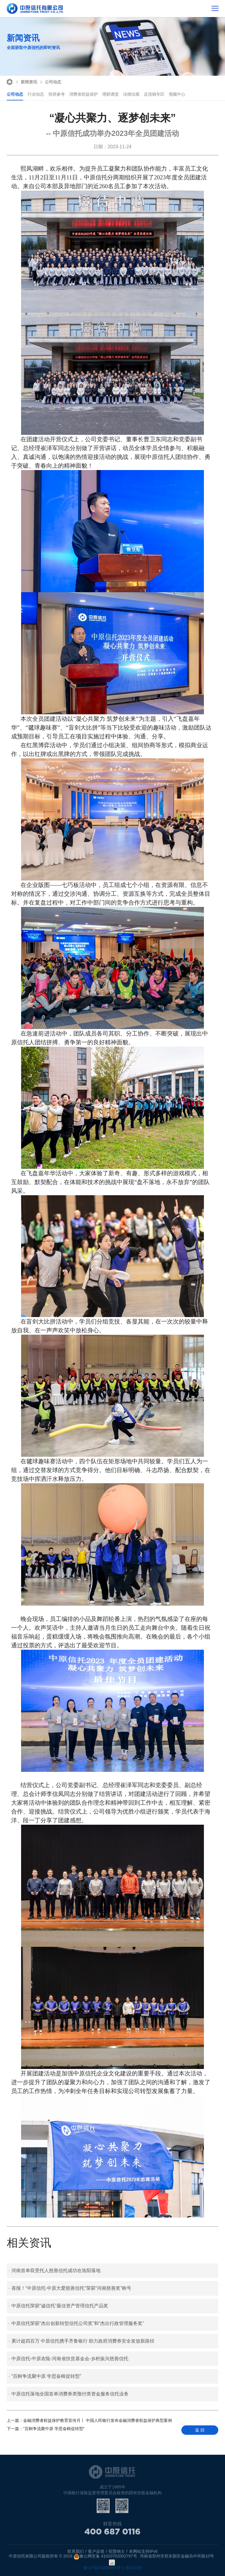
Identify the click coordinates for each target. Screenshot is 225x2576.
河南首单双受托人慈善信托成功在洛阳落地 (54, 2270)
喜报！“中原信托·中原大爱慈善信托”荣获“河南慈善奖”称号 (69, 2288)
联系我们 (75, 2551)
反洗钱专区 (154, 94)
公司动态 (50, 81)
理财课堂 (110, 94)
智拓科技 (133, 2567)
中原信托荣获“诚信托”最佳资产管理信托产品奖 (58, 2305)
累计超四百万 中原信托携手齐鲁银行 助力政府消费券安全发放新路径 (81, 2341)
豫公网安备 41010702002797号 (105, 2557)
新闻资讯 (26, 81)
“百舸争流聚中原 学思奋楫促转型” (44, 2376)
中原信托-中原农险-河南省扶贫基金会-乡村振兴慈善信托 (68, 2358)
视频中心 (177, 94)
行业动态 (36, 94)
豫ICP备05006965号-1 (103, 2567)
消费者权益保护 (83, 94)
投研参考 (56, 94)
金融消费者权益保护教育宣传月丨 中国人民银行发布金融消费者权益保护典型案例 (89, 2420)
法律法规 (131, 94)
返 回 (199, 2430)
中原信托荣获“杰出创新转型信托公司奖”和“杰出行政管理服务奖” (76, 2323)
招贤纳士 (116, 2551)
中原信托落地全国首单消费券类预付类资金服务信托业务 (68, 2394)
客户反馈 (96, 2551)
